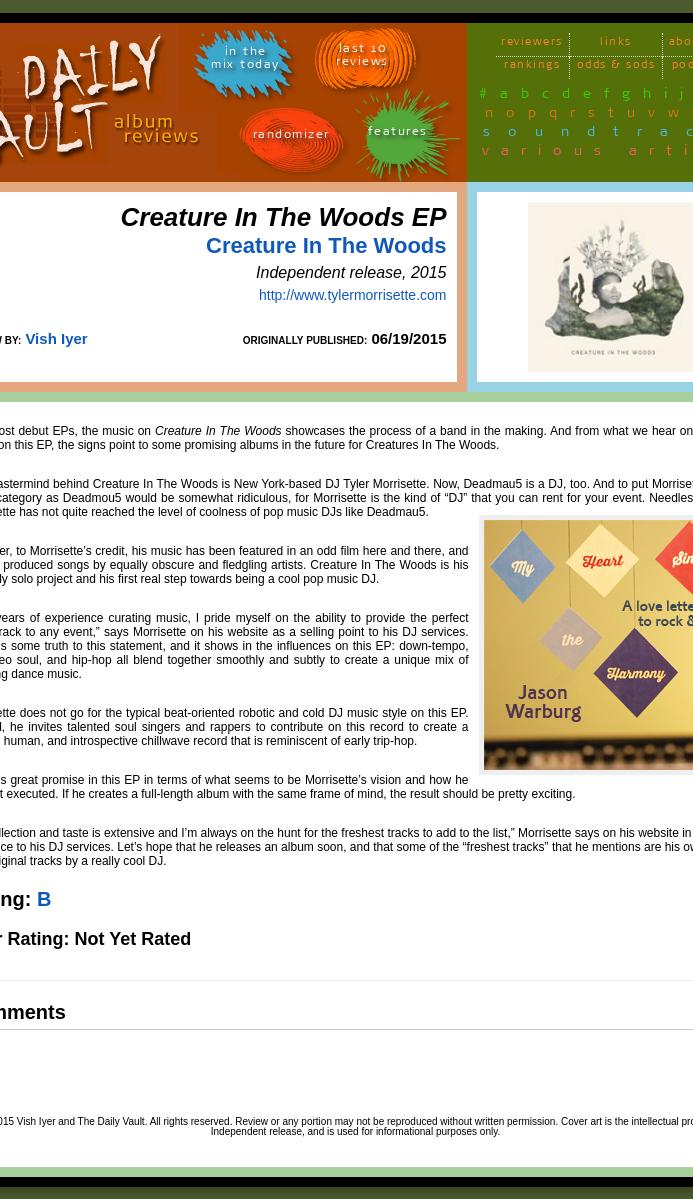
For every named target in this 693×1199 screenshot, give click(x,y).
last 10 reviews (362, 58)
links (616, 44)
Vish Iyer (56, 338)
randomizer (291, 137)
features (398, 134)
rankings (532, 67)
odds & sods (616, 67)
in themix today (245, 61)
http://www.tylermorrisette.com (353, 295)
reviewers (532, 44)
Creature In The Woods (326, 245)
